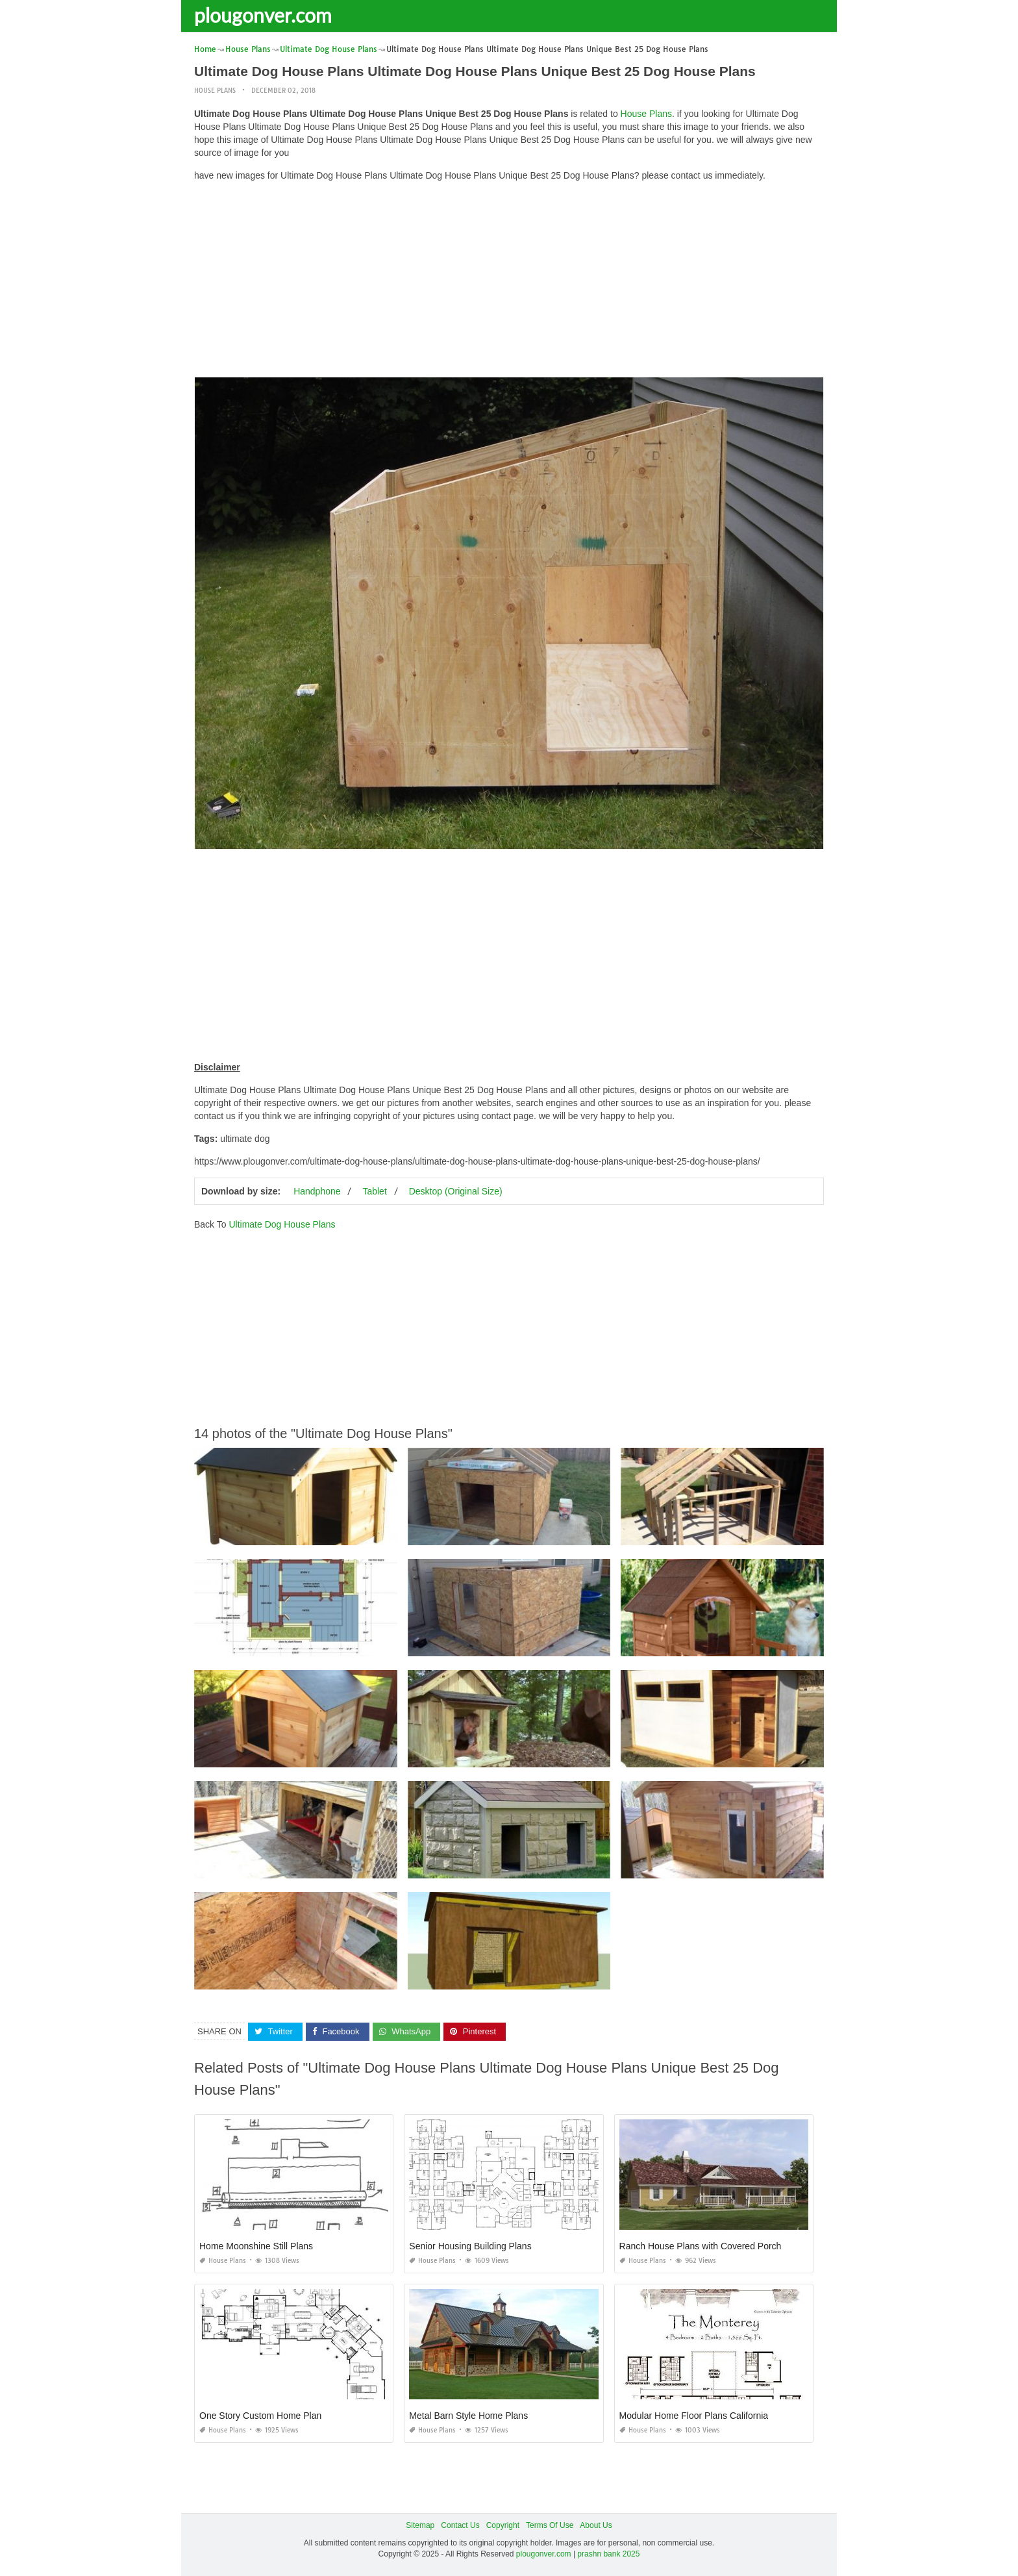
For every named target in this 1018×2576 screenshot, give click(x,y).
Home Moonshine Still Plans (256, 2246)
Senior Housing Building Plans (470, 2246)
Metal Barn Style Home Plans (468, 2415)
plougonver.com (263, 15)
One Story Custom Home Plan (260, 2415)
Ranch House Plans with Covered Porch (700, 2246)
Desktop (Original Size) (456, 1191)
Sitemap (420, 2525)
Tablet (374, 1191)
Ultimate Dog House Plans (282, 1224)
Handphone (316, 1191)
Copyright (502, 2525)
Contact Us (460, 2525)
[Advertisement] (509, 282)
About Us (596, 2525)
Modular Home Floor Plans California (694, 2415)
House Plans (215, 90)
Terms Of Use (549, 2525)
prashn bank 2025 (608, 2553)
